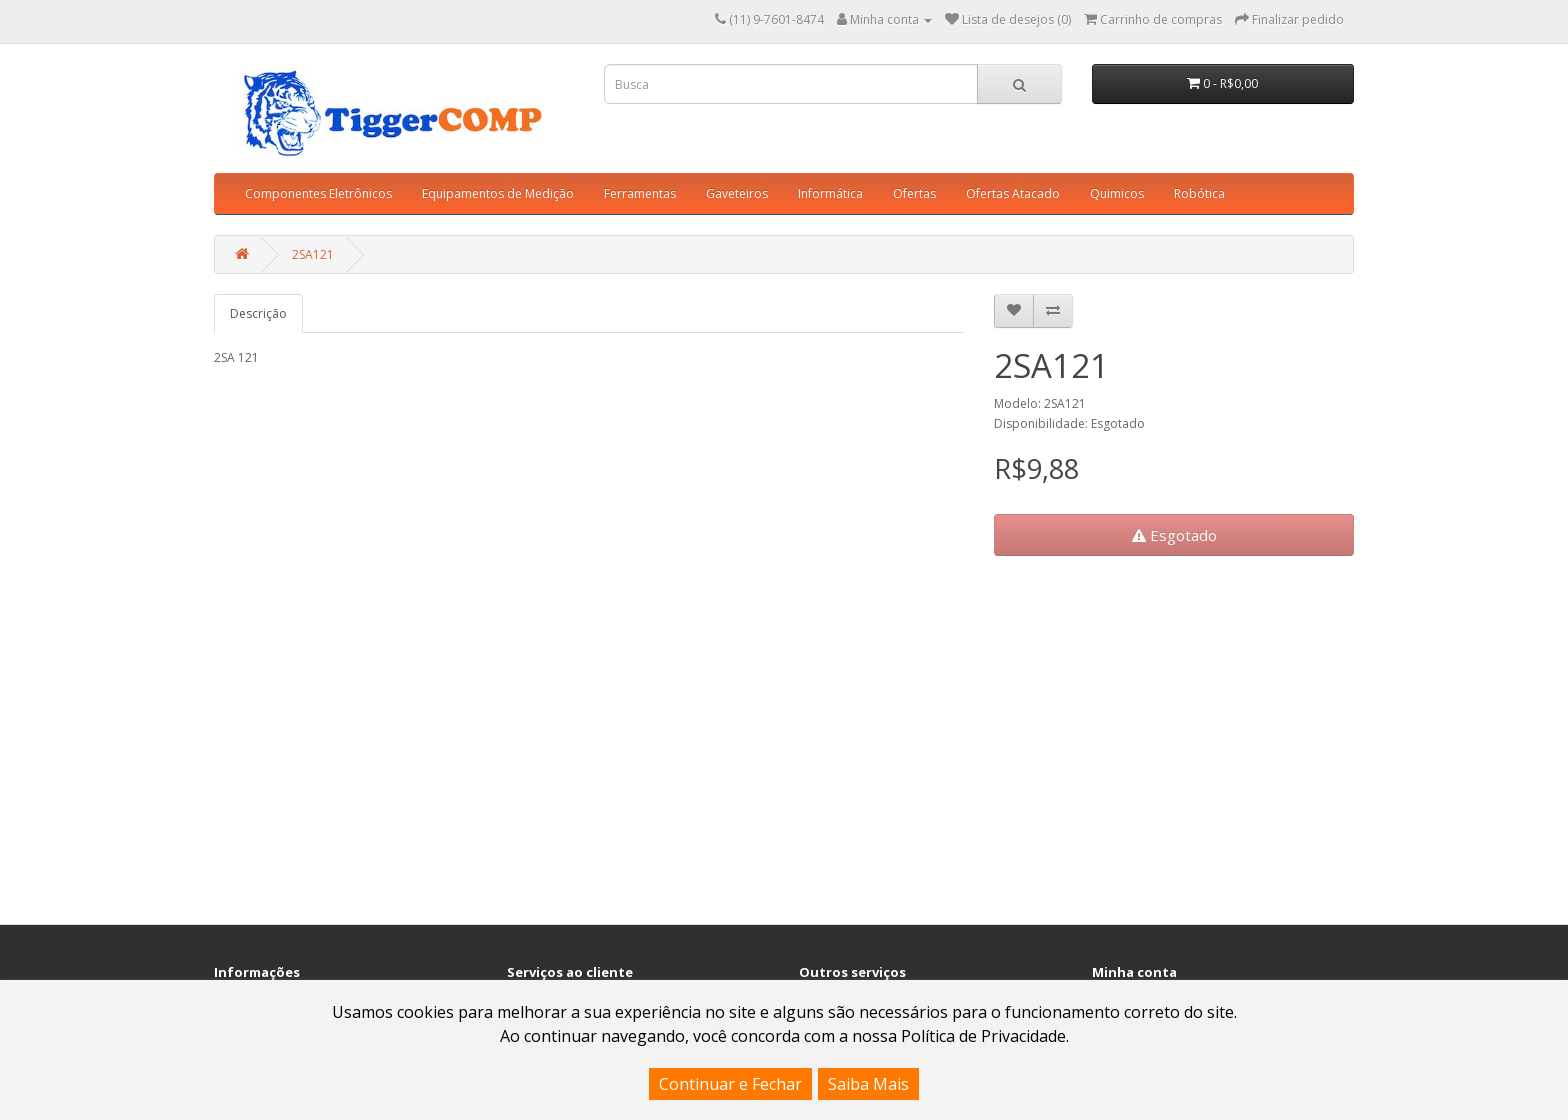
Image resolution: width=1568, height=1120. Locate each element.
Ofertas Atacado (1013, 193)
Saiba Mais (868, 1084)
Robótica (1199, 193)
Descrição (258, 313)
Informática (830, 193)
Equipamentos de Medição (498, 193)
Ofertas (914, 193)
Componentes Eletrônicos (318, 193)
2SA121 (313, 254)
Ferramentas (640, 193)
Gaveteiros (737, 193)
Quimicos (1117, 193)
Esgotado (1174, 535)
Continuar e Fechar (730, 1084)
